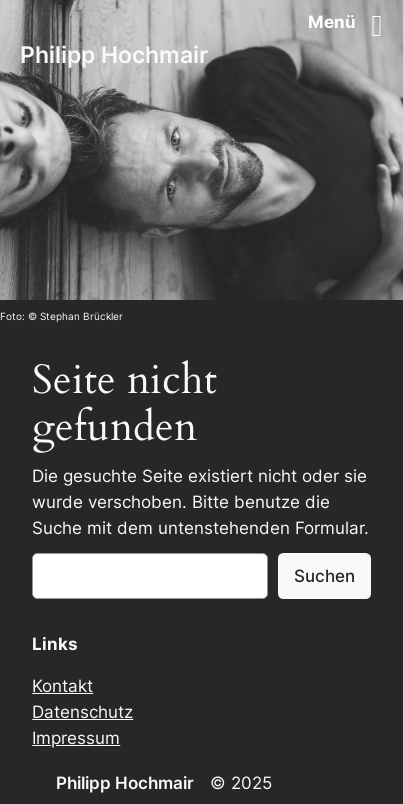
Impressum (76, 738)
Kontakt (62, 686)
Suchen (324, 576)
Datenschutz (82, 712)
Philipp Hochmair (114, 55)
